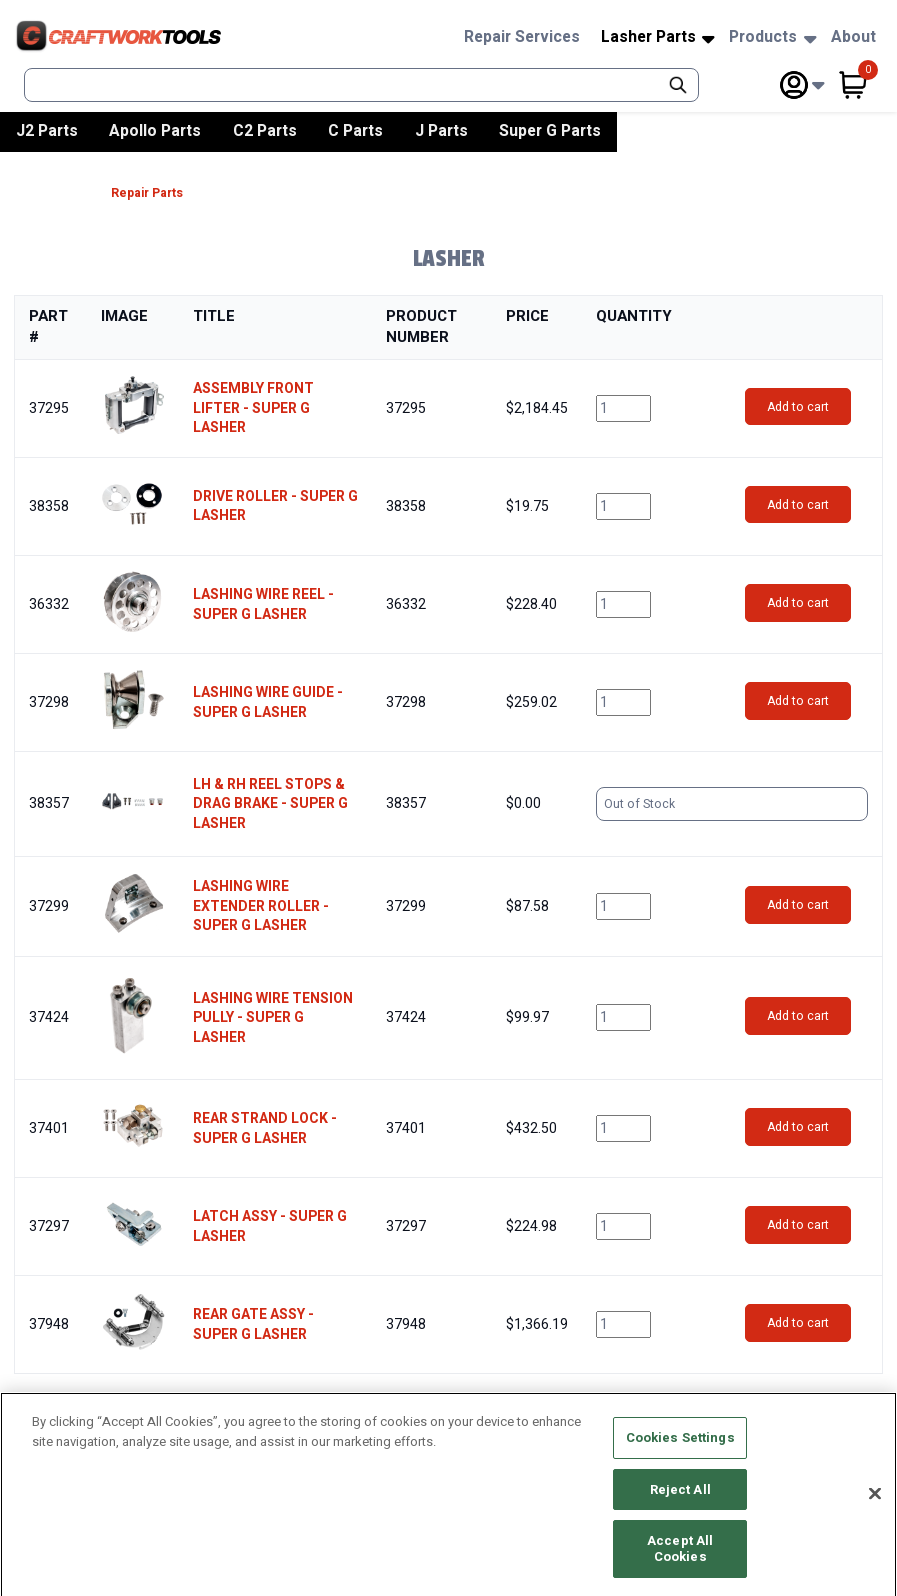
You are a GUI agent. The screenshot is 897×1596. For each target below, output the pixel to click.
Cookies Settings (680, 1450)
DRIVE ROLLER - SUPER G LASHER (275, 506)
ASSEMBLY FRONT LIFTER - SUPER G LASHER (253, 408)
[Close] (875, 1506)
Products (763, 37)
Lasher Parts (648, 37)
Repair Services (522, 37)
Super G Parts (550, 131)
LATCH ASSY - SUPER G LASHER (270, 1226)
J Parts (441, 131)
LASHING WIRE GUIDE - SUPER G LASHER (268, 702)
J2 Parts (47, 131)
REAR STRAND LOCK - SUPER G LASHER (265, 1128)
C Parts (355, 131)
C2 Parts (265, 131)
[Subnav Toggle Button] (708, 39)
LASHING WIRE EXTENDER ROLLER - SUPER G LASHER (261, 906)
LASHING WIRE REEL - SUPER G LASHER (263, 604)
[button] (133, 405)
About (853, 37)
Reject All (680, 1501)
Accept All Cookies (680, 1561)
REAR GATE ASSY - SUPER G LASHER (253, 1324)
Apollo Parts (155, 131)
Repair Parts (147, 193)
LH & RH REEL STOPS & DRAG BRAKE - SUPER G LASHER (270, 804)
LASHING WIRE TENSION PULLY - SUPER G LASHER (273, 1018)
